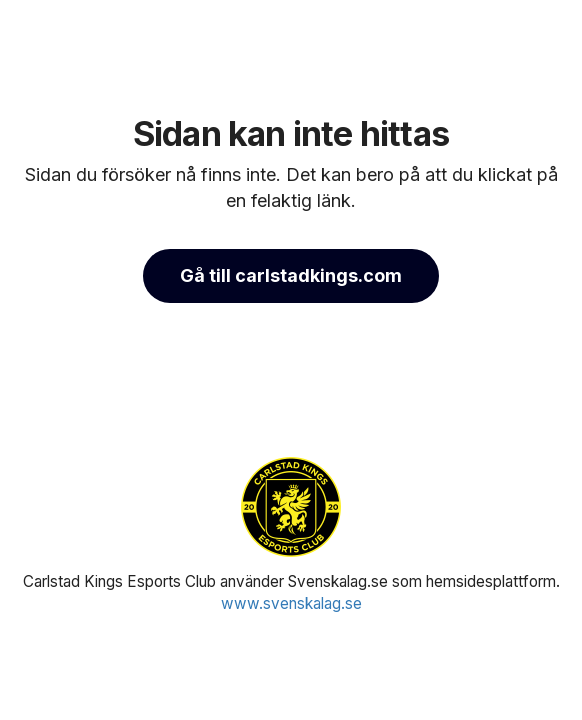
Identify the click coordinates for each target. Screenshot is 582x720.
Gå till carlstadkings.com (291, 275)
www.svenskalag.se (291, 603)
